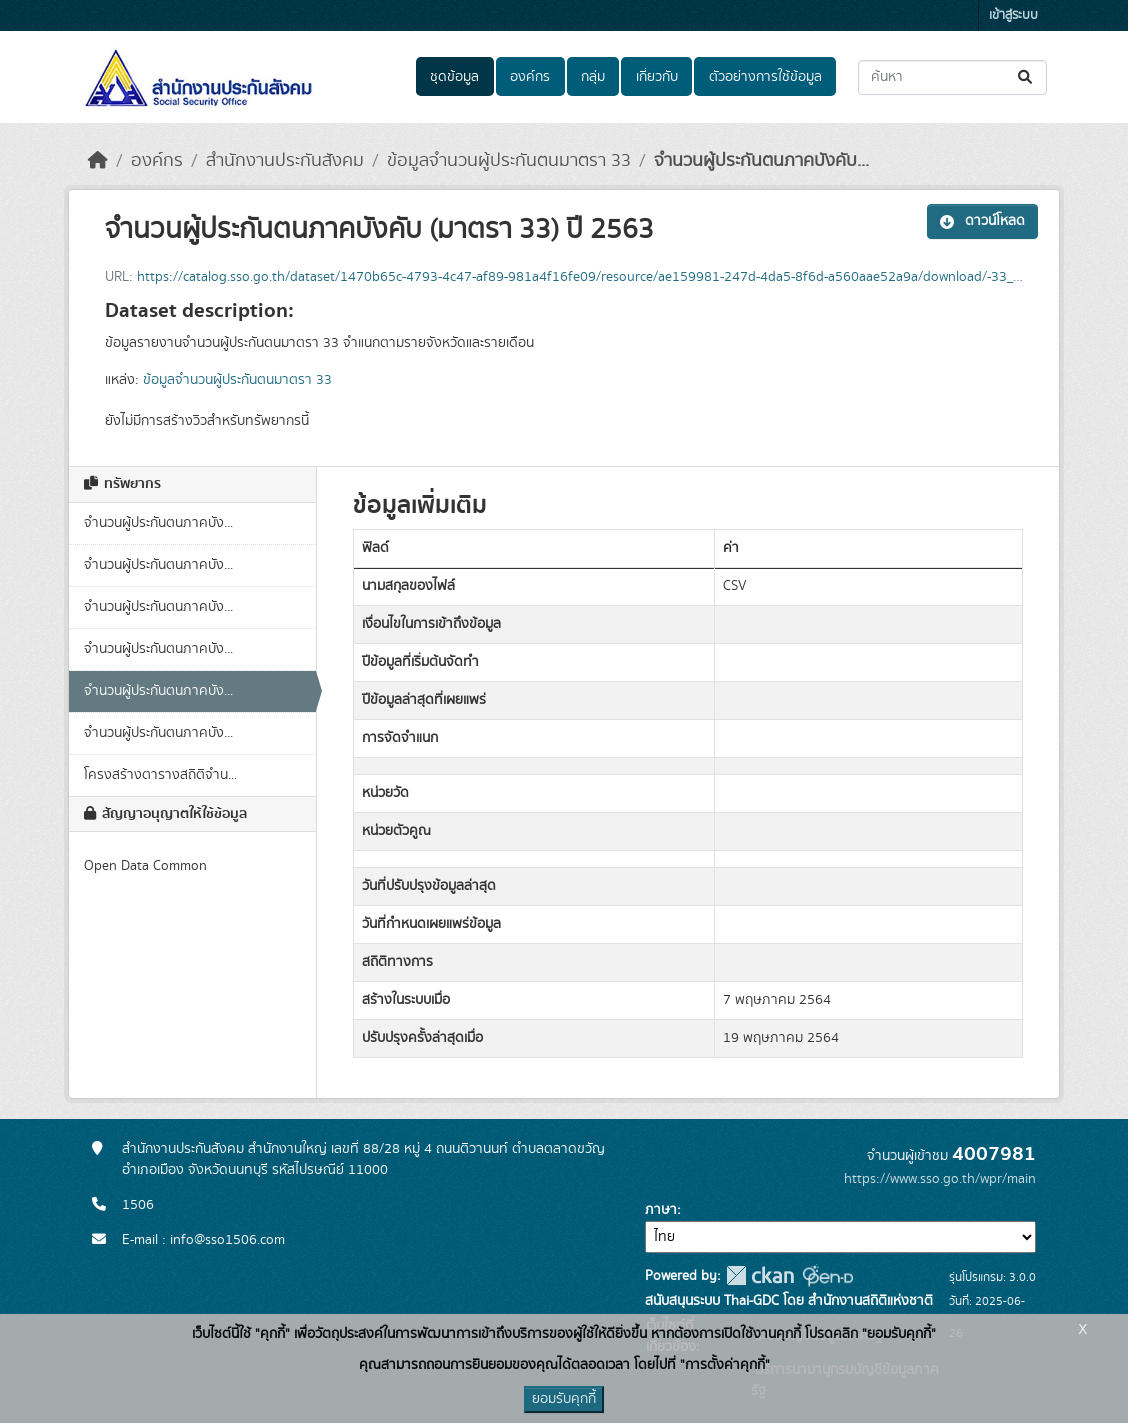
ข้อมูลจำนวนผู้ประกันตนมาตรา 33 (509, 161)
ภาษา (661, 1210)
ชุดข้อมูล (454, 77)
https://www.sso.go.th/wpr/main (940, 1179)
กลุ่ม (593, 77)
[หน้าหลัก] (98, 161)
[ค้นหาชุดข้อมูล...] (952, 77)
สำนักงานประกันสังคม (285, 161)
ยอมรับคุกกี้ (564, 1399)
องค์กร (530, 77)
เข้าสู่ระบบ (1013, 15)
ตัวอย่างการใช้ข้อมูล (765, 77)
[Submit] (1026, 77)
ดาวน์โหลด (982, 221)
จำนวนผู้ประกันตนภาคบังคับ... (761, 161)
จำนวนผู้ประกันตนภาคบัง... (158, 523)
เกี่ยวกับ (657, 77)
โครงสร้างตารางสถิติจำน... (160, 775)
